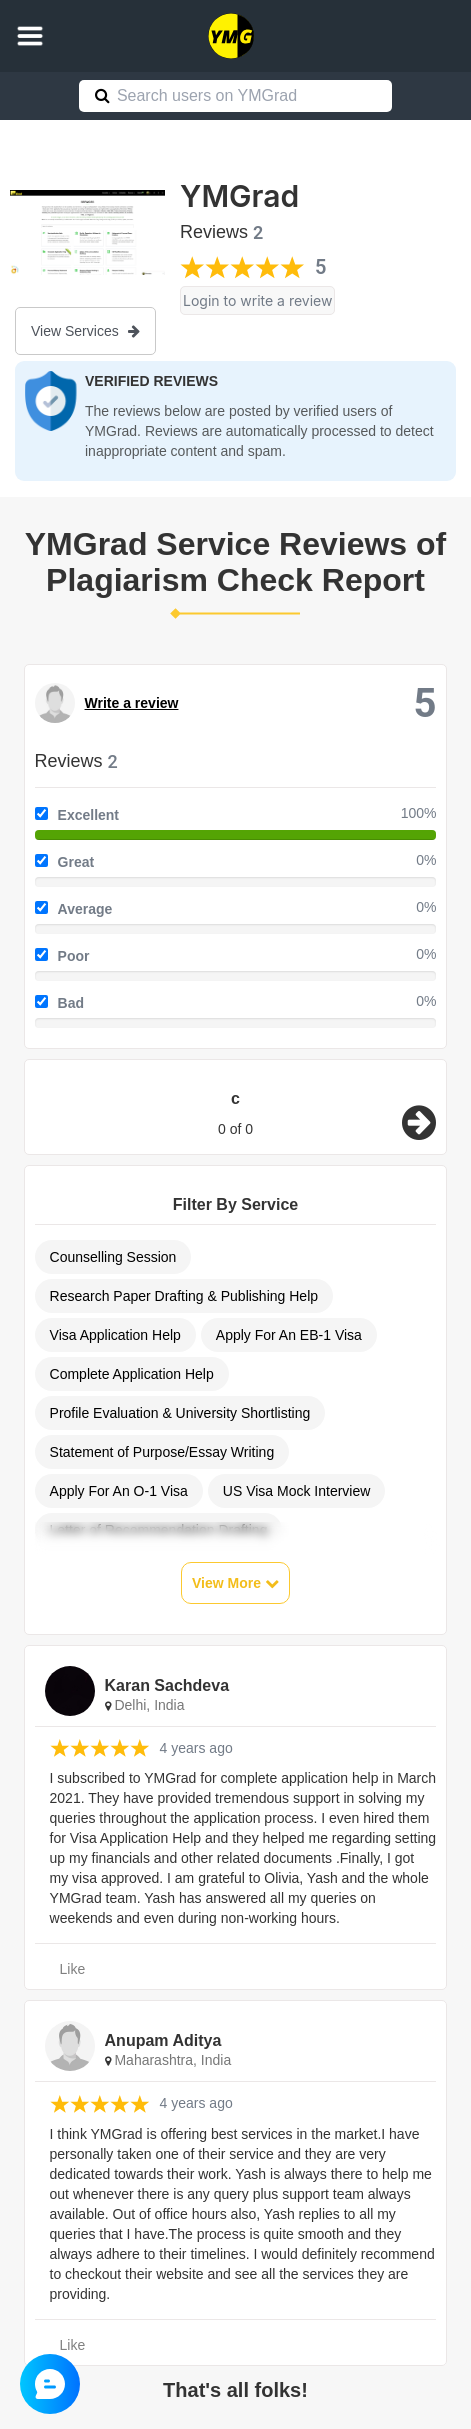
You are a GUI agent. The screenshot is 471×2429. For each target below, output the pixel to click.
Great (76, 862)
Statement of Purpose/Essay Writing (162, 1452)
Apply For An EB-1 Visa (289, 1335)
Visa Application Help (115, 1335)
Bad (71, 1003)
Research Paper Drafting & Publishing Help (184, 1296)
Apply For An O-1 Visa (119, 1491)
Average (85, 909)
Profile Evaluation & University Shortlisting (180, 1413)
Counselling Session (113, 1257)
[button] (30, 36)
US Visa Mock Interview (297, 1491)
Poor (74, 956)
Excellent (88, 815)
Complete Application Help (132, 1374)
